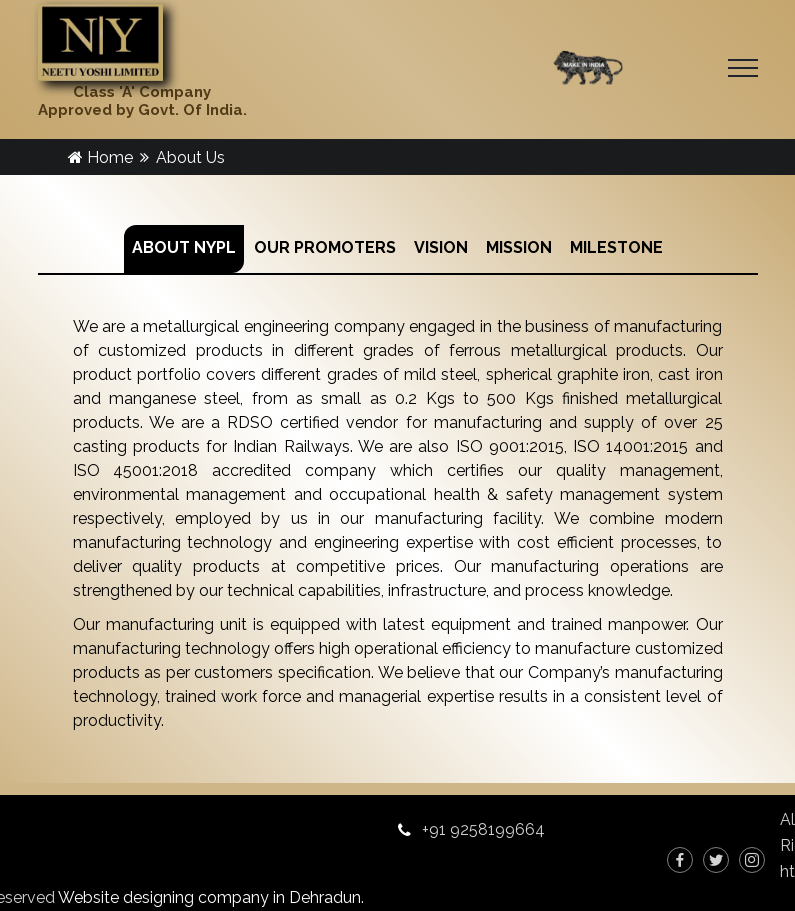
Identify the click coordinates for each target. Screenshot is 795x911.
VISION (441, 247)
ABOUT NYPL (184, 247)
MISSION (519, 247)
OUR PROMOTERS (325, 247)
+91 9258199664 (483, 829)
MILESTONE (616, 247)
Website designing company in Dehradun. (211, 897)
